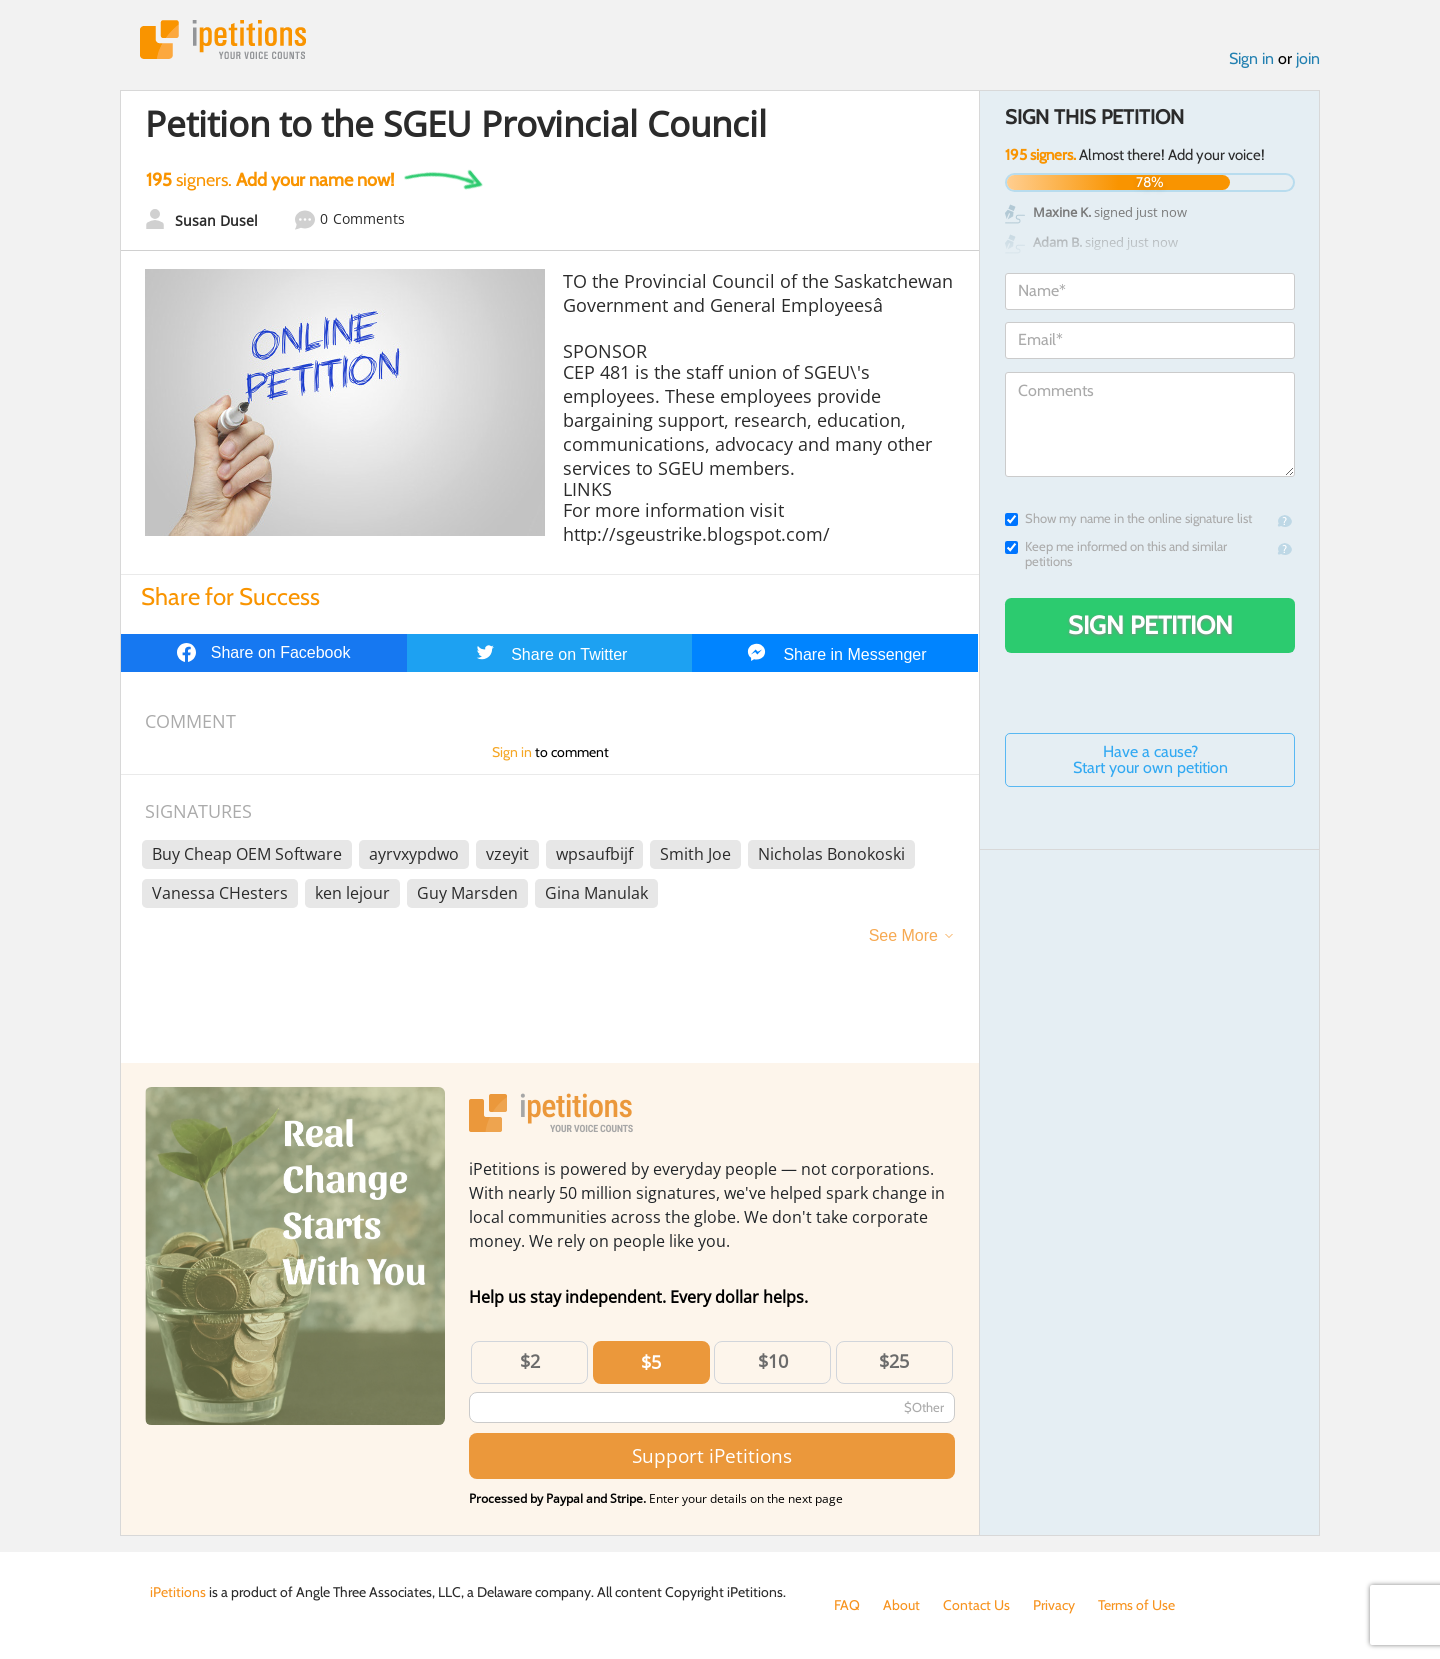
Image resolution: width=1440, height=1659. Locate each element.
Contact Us (976, 1605)
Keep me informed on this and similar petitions (1116, 554)
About (901, 1605)
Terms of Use (1136, 1605)
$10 (773, 1361)
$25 (894, 1361)
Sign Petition (1150, 625)
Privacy (1054, 1605)
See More (903, 935)
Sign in (1251, 58)
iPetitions (223, 39)
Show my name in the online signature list (1128, 518)
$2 (530, 1361)
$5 (651, 1362)
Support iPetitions (712, 1455)
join (1308, 58)
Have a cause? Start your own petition (1150, 759)
